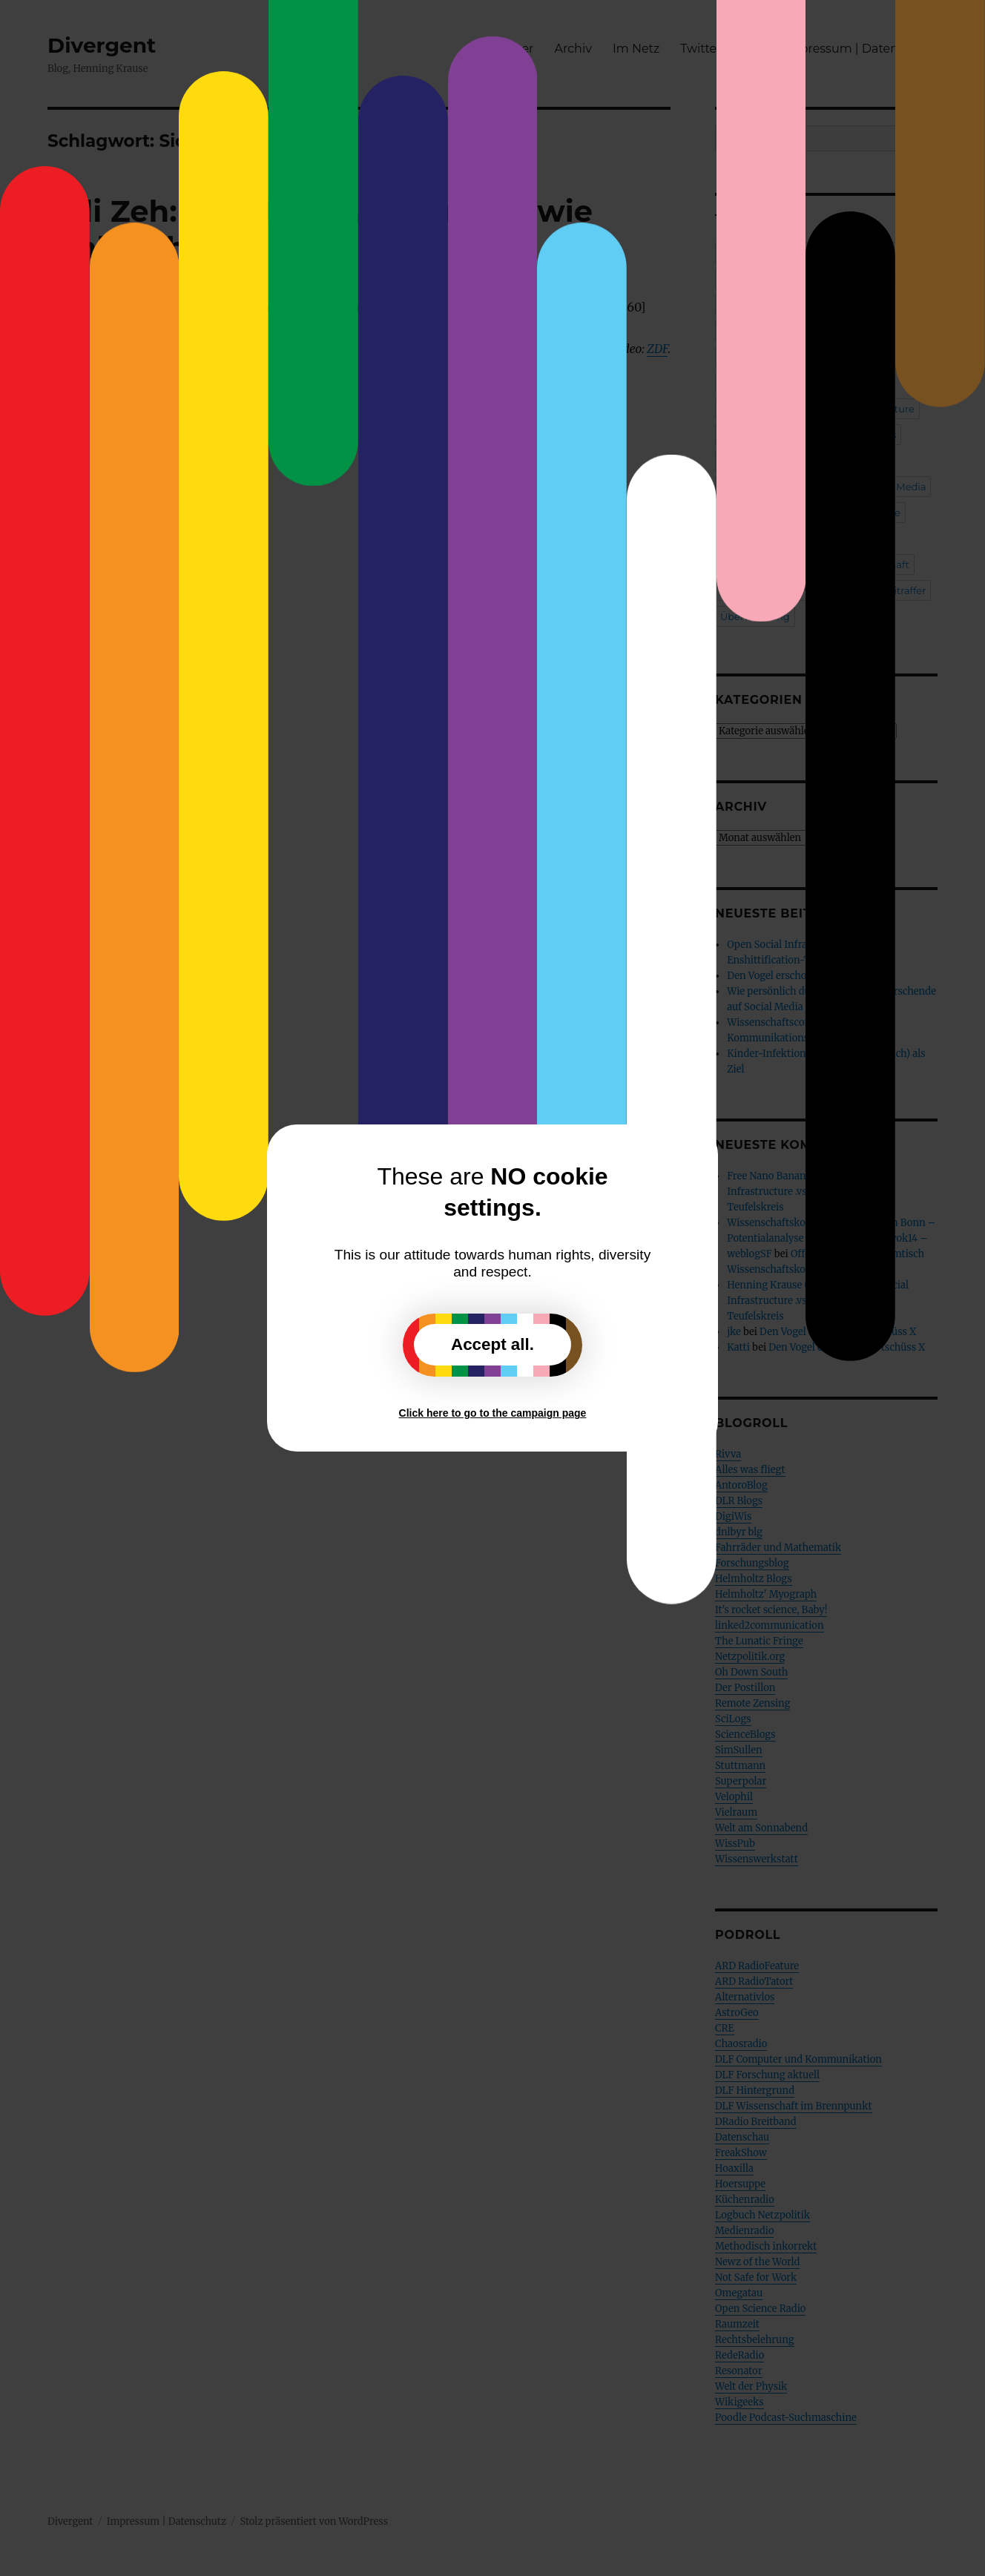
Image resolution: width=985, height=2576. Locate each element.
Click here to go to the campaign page (493, 1413)
